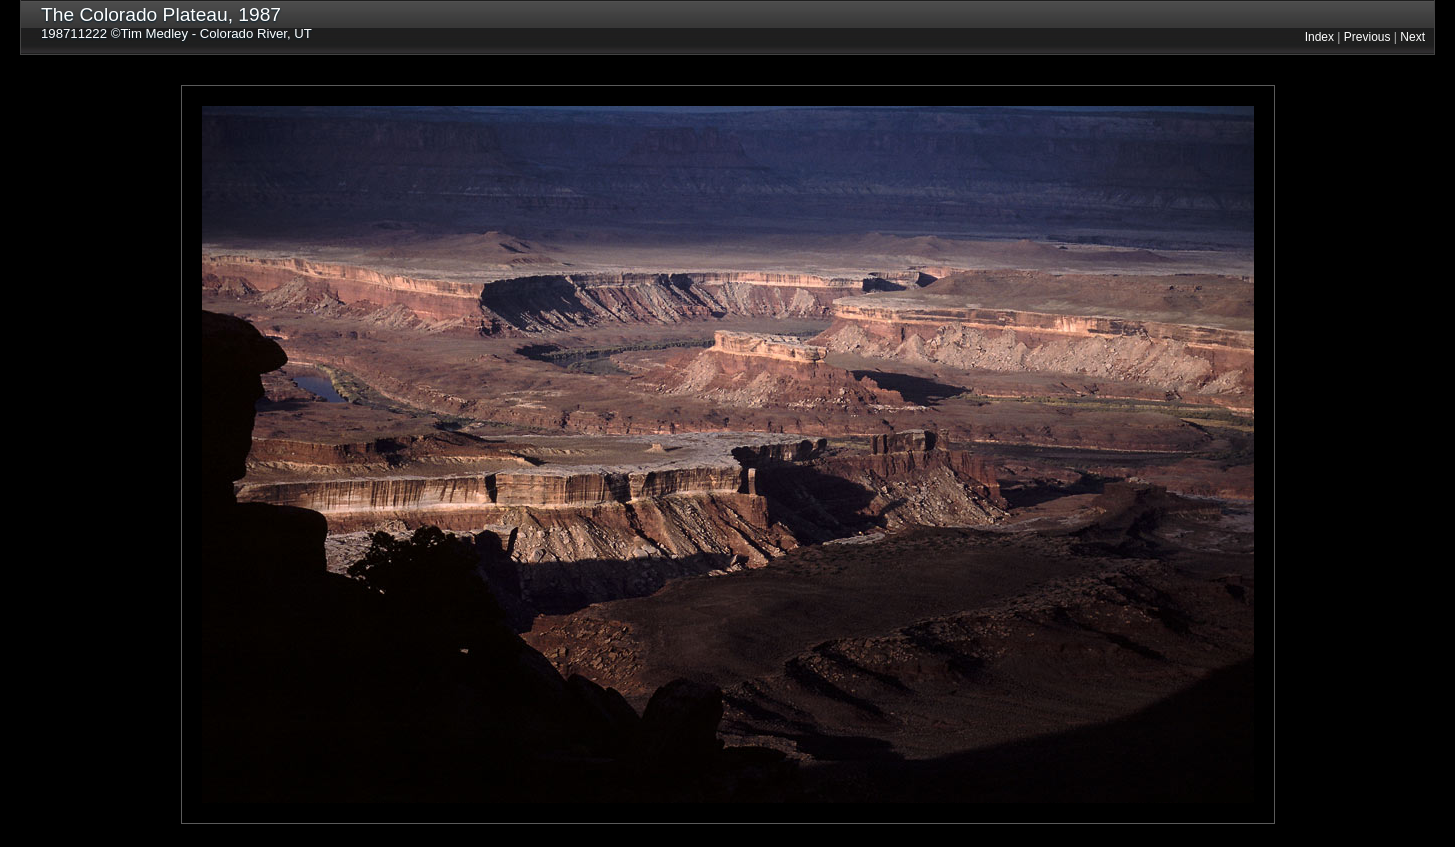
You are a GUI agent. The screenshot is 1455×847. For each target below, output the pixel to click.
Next (1412, 37)
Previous (1367, 37)
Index (1319, 37)
